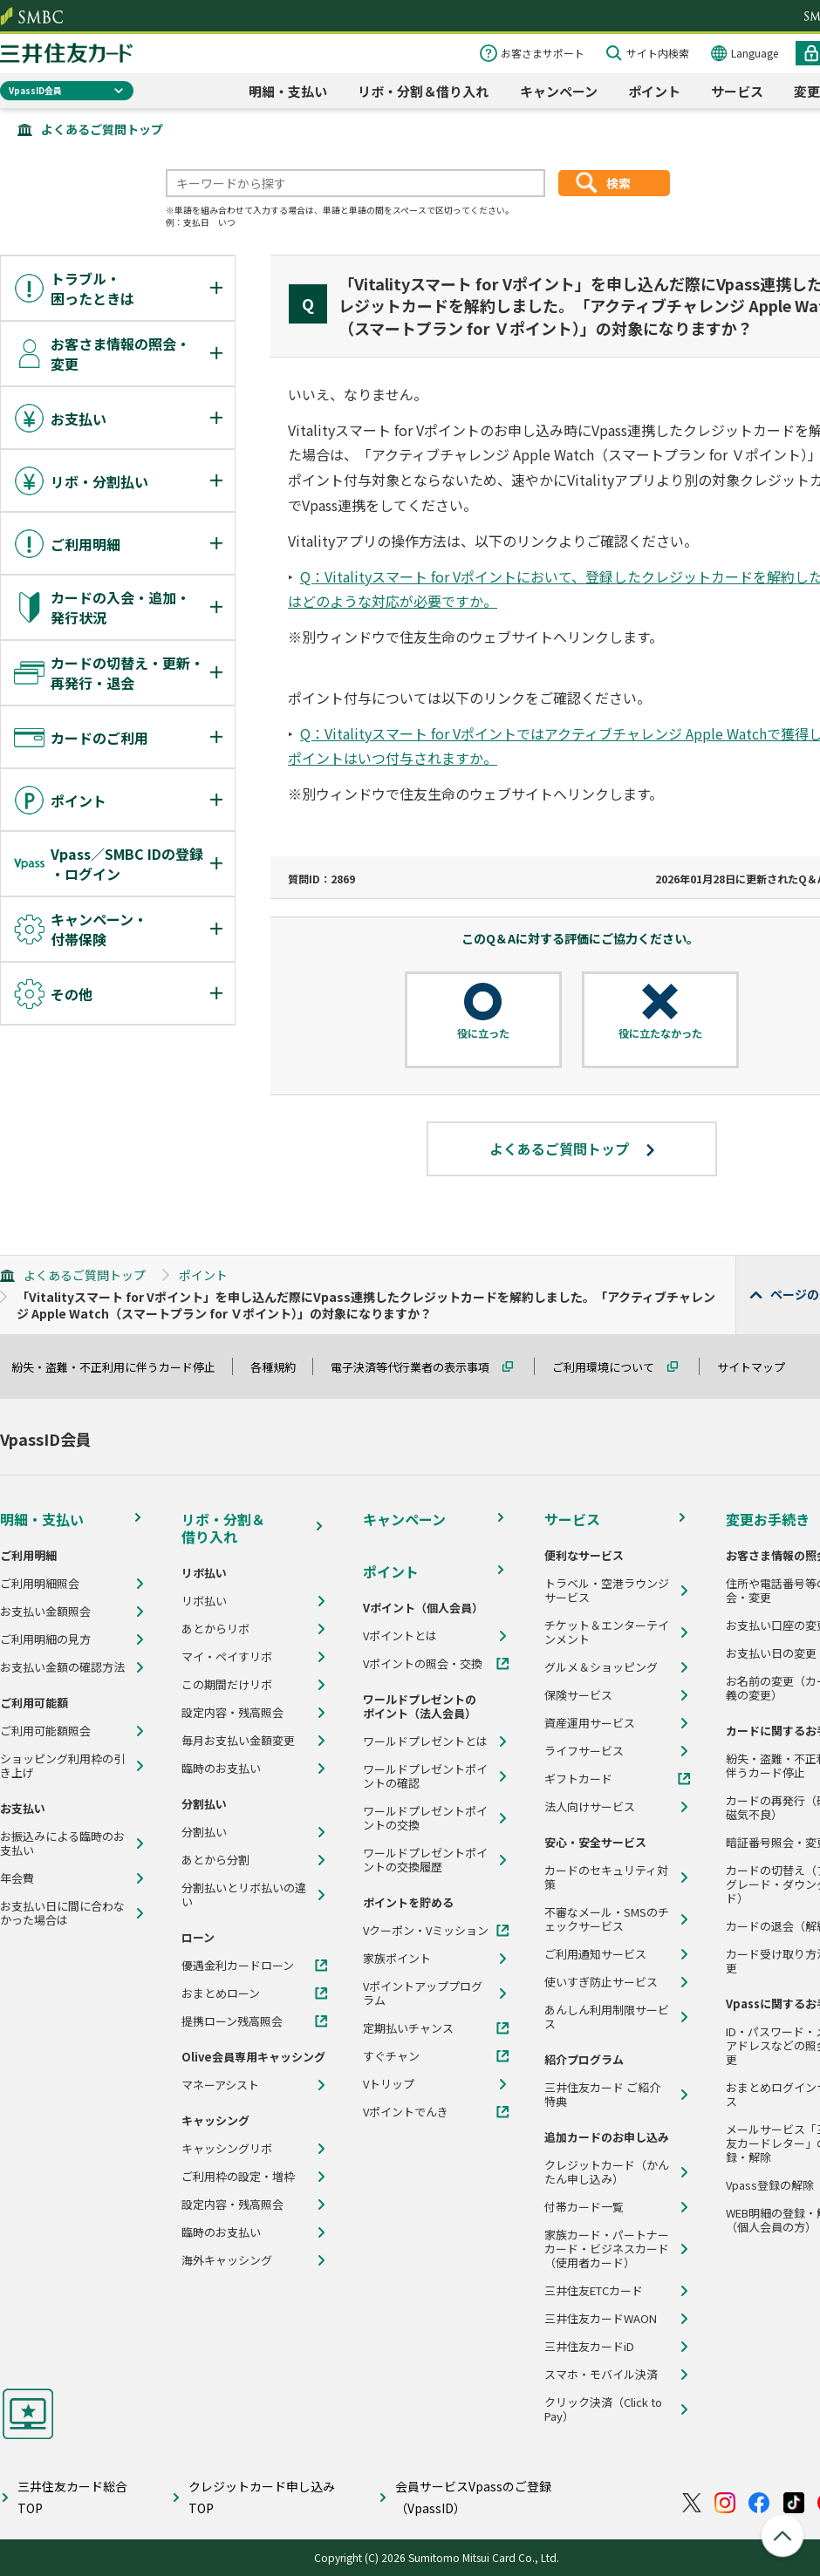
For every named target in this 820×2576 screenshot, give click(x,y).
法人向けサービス (589, 1807)
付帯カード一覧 (584, 2207)
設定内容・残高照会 (232, 1713)
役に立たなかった (660, 1033)
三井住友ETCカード (593, 2291)
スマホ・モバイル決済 (601, 2375)
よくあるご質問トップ (102, 129)
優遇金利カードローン (237, 1966)
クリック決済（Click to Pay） (603, 2409)
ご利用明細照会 (39, 1584)
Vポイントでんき (405, 2112)
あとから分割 (215, 1860)
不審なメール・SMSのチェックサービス (606, 1919)
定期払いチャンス (408, 2028)
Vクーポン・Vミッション (426, 1931)
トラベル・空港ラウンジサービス (606, 1591)
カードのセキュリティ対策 (606, 1877)
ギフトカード (578, 1779)
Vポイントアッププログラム (422, 1993)
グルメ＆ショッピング (601, 1667)
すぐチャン (391, 2056)
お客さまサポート (542, 52)
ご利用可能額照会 (45, 1731)
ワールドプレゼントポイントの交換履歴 (425, 1860)
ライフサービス (584, 1751)
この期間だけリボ (226, 1685)
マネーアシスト (220, 2085)
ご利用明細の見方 (45, 1639)
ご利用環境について (611, 1367)
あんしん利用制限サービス (606, 2017)
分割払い (204, 1832)
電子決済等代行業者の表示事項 (417, 1367)
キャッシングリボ (226, 2149)
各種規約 (281, 1367)
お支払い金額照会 (45, 1612)
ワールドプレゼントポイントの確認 (425, 1776)
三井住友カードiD (589, 2347)
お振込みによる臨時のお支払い (62, 1843)
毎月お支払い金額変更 (238, 1741)
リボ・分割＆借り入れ (423, 91)
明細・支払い (288, 91)
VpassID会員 (35, 90)
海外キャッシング (226, 2260)
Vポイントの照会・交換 (422, 1664)
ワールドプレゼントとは (425, 1741)
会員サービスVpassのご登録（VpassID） (473, 2497)
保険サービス (578, 1695)
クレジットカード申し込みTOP (261, 2497)
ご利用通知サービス (595, 1954)
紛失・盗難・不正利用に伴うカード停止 (121, 1367)
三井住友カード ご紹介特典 (602, 2095)
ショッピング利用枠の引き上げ (62, 1766)
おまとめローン (220, 1993)
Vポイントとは (400, 1636)
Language (754, 52)
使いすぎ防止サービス (601, 1982)
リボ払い (204, 1601)
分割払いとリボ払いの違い (243, 1895)
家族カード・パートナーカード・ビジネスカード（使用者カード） (606, 2249)
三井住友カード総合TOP (72, 2497)
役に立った (483, 1033)
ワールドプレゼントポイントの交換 (425, 1818)
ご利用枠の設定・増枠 (238, 2177)
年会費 (17, 1878)
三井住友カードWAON (600, 2319)
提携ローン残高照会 (232, 2021)
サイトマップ (759, 1367)
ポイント (654, 91)
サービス (737, 91)
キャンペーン (559, 91)
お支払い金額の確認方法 (62, 1667)
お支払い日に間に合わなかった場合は (62, 1913)
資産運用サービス (589, 1723)
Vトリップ (388, 2084)
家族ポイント (397, 1959)
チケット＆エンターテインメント (606, 1632)
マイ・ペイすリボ (226, 1657)
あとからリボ (215, 1629)
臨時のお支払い (221, 1768)
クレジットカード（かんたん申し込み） (606, 2172)
